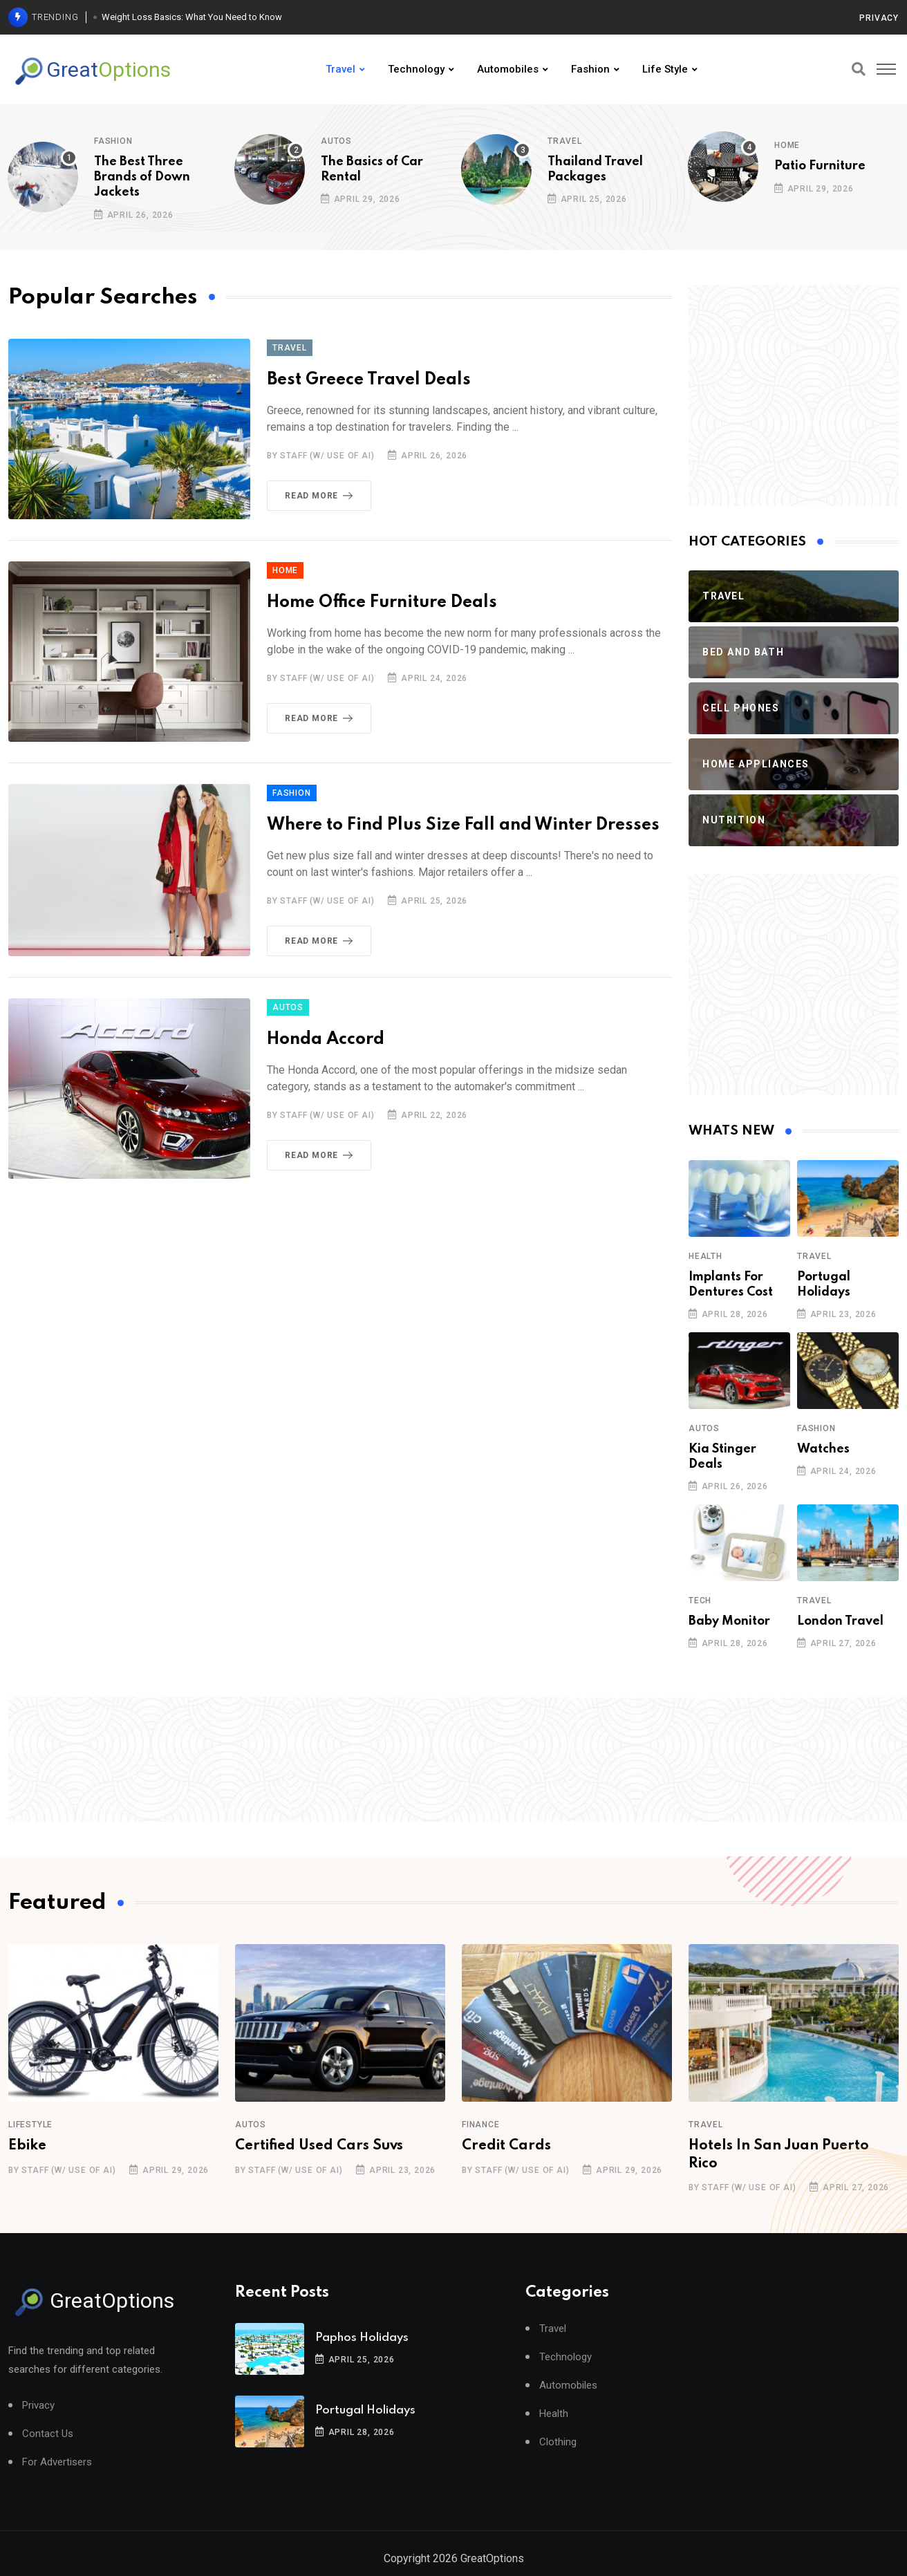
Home (787, 145)
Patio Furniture (820, 166)
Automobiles (508, 69)
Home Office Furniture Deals (382, 602)
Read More (321, 495)
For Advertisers (57, 2462)
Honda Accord (325, 1039)
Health (705, 1256)
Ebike (27, 2146)
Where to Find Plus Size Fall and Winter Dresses (463, 825)
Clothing (558, 2442)
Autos (336, 141)
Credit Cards (506, 2146)
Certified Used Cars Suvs (319, 2146)
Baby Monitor (729, 1621)
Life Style (665, 69)
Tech (700, 1600)
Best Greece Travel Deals (369, 380)
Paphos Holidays (362, 2338)
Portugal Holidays (365, 2410)
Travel (340, 69)
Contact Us (47, 2434)
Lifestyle (30, 2124)
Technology (416, 69)
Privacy (879, 18)
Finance (481, 2124)
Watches (823, 1449)
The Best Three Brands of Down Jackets (142, 177)
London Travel (840, 1621)
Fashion (590, 69)
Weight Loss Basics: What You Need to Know (192, 17)
